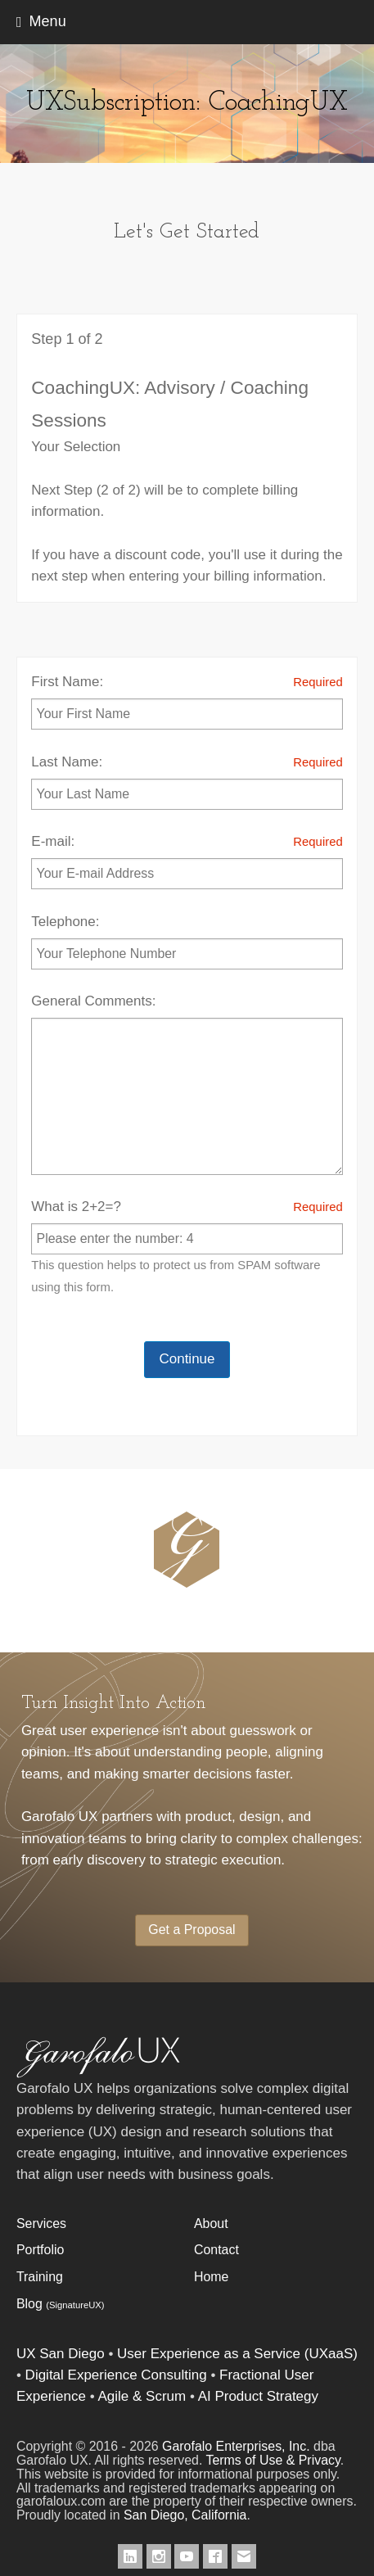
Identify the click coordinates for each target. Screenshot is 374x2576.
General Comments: (186, 1084)
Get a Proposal (191, 1930)
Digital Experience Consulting (116, 2375)
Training (39, 2277)
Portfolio (40, 2250)
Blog (60, 2304)
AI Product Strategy (258, 2396)
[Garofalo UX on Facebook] (215, 2556)
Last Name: (186, 781)
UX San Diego (60, 2353)
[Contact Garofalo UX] (244, 2556)
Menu (47, 21)
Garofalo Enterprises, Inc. (236, 2446)
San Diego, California (185, 2515)
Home (211, 2277)
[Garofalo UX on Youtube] (186, 2556)
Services (41, 2223)
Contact (216, 2250)
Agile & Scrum (141, 2396)
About (211, 2223)
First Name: (186, 700)
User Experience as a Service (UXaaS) (237, 2353)
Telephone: (186, 941)
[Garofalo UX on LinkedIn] (130, 2556)
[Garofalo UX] (98, 2073)
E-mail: (186, 860)
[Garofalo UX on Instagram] (158, 2556)
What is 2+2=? (186, 1247)
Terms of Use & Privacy (272, 2460)
